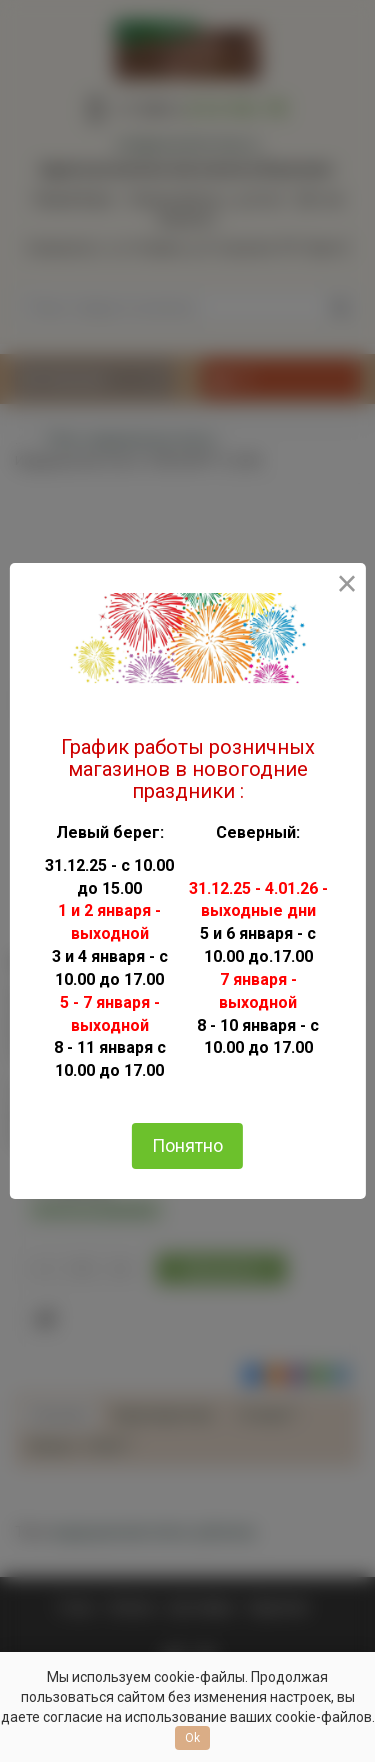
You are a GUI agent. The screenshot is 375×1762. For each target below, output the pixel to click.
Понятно (187, 1145)
